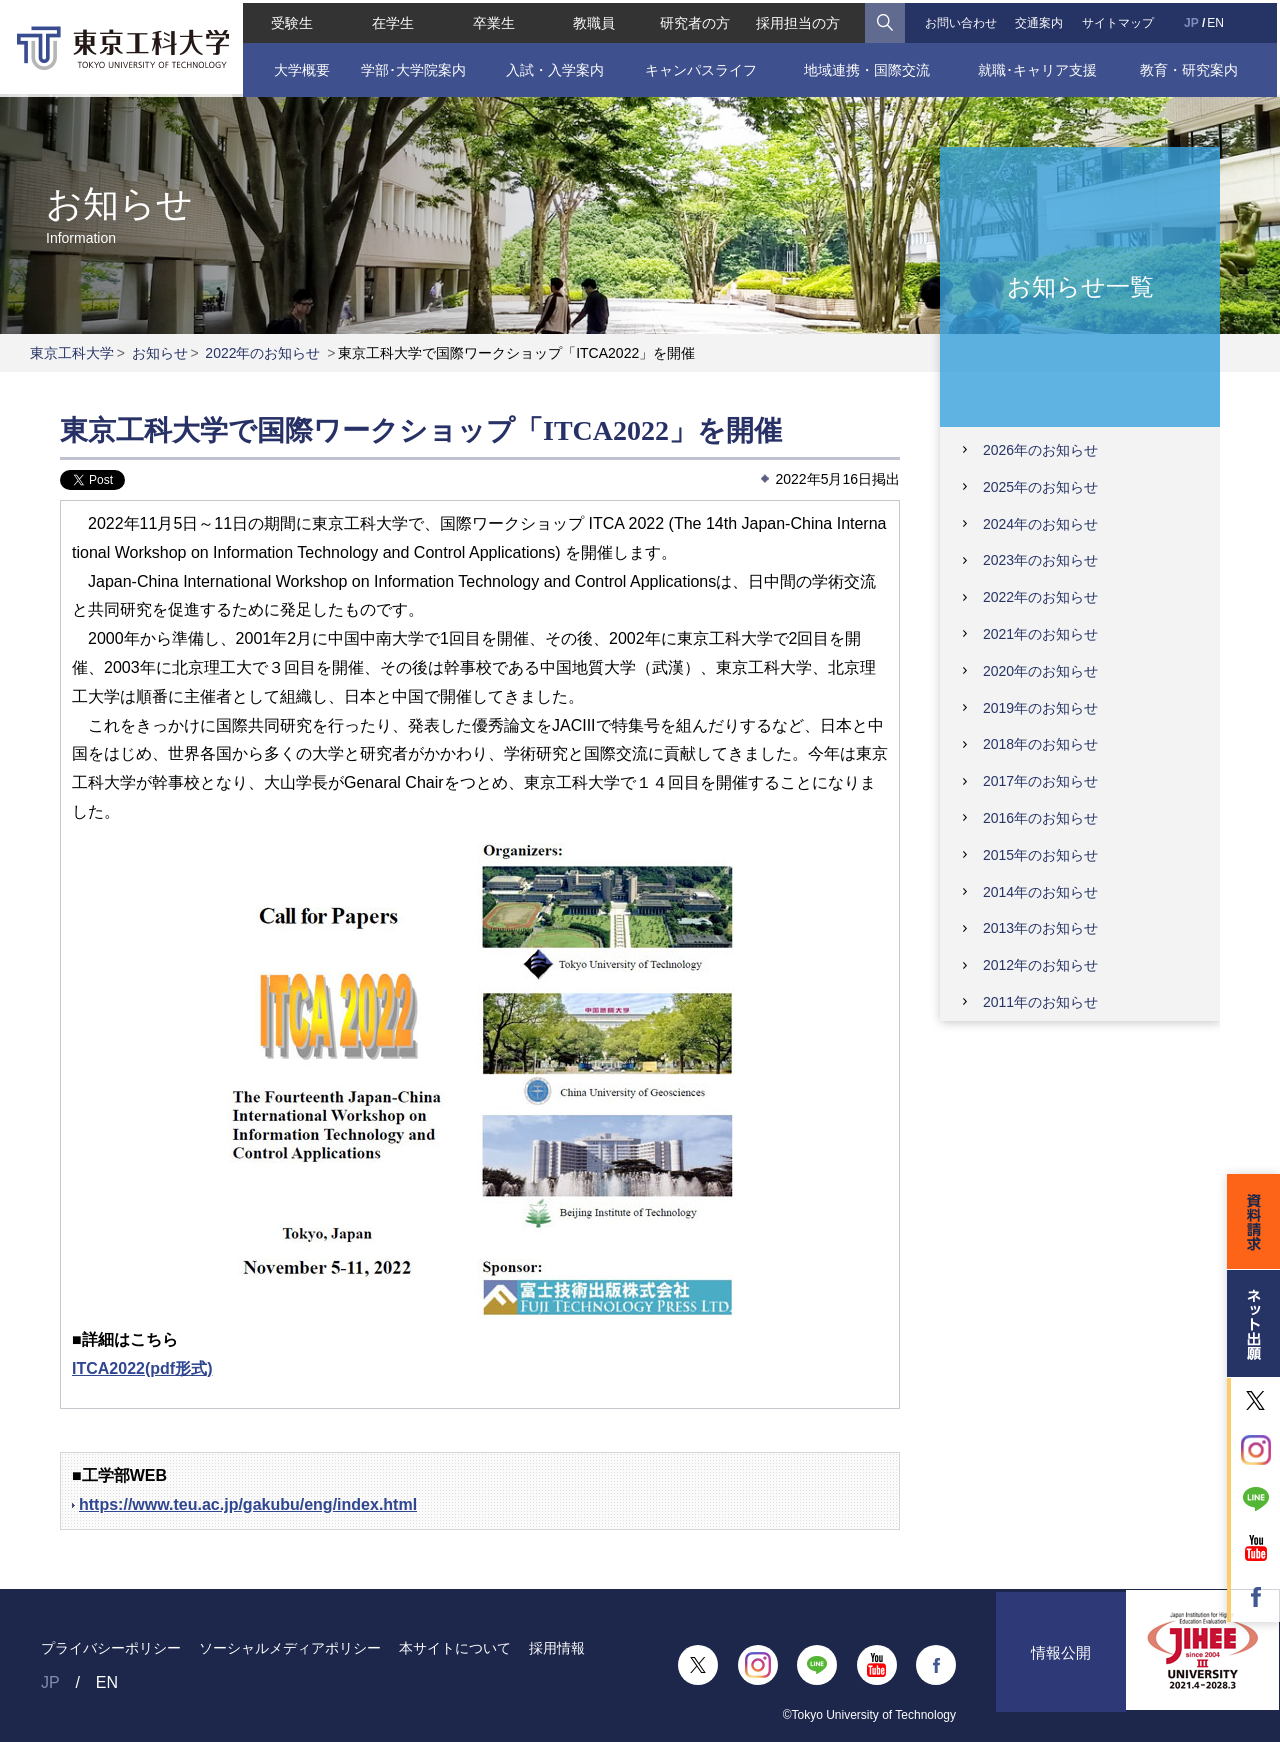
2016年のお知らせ (1040, 818)
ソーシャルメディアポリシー (290, 1648)
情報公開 (1061, 1665)
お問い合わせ (962, 20)
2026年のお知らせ (1040, 450)
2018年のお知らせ (1040, 744)
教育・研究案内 (1191, 67)
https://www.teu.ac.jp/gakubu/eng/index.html (248, 1504)
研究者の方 (695, 20)
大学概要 (299, 67)
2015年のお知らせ (1040, 855)
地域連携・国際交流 (868, 67)
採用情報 (557, 1648)
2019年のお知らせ (1040, 708)
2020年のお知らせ (1040, 671)
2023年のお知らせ (1040, 560)
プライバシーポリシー (111, 1648)
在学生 (391, 20)
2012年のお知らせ (1040, 965)
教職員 (594, 20)
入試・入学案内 (554, 67)
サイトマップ (1119, 20)
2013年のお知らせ (1040, 928)
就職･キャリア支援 (1039, 67)
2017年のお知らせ (1040, 781)
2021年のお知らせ (1040, 634)
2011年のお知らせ (1040, 1002)
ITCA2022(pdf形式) (142, 1368)
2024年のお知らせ (1040, 524)
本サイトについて (455, 1648)
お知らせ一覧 (1080, 285)
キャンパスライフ (701, 67)
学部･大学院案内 (411, 67)
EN (1217, 20)
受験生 (290, 20)
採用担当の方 (799, 20)
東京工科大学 (72, 353)
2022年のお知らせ (262, 353)
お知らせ (160, 353)
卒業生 (492, 20)
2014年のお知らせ (1040, 892)
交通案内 (1041, 20)
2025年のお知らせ (1040, 487)
